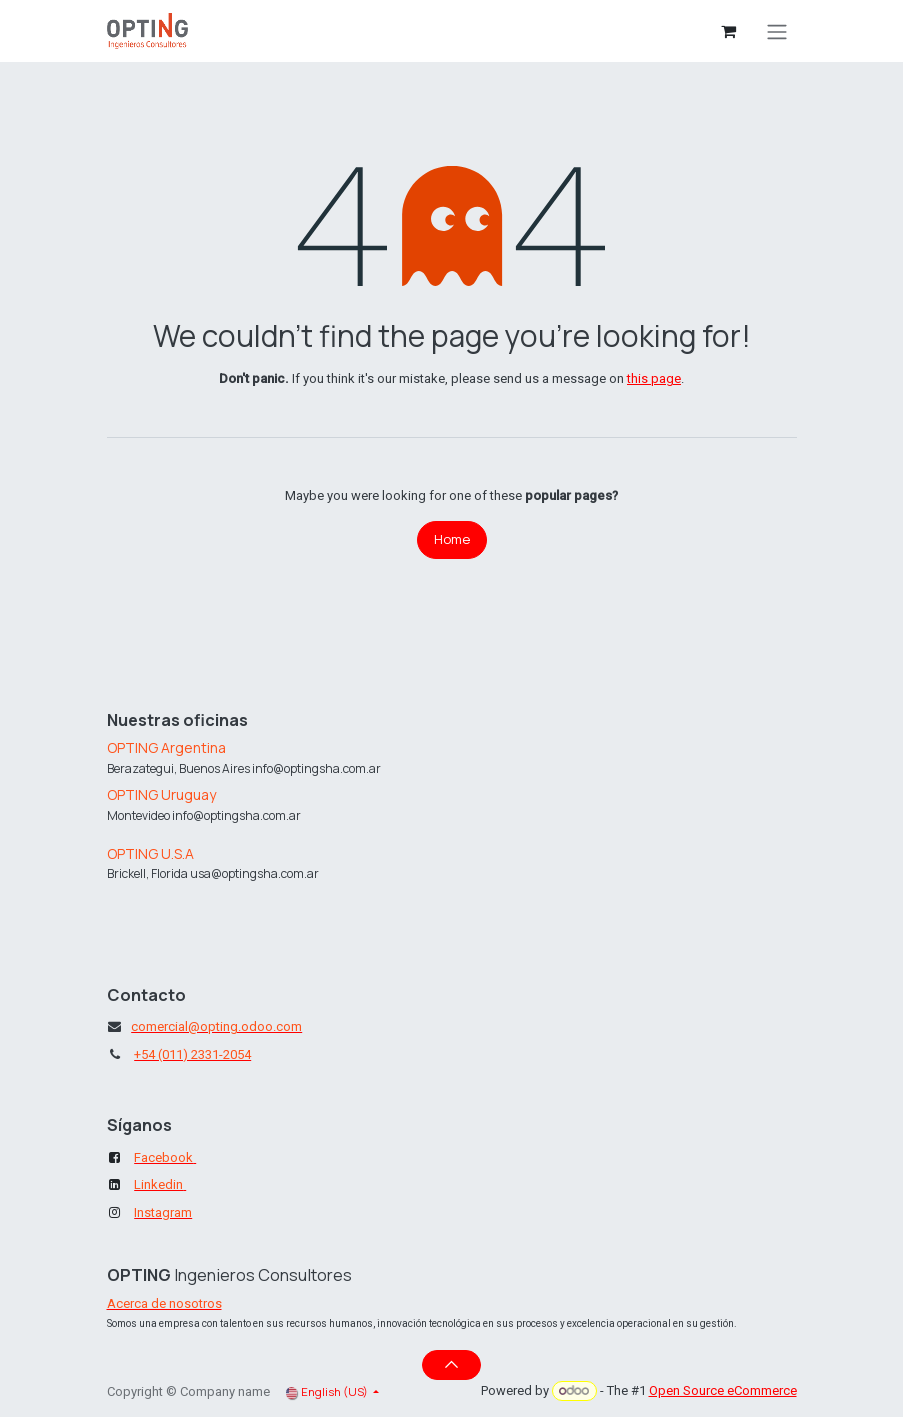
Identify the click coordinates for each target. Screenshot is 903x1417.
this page (654, 378)
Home (452, 539)
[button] (451, 1364)
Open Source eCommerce (723, 1390)
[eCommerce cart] (729, 31)
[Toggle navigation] (777, 31)
